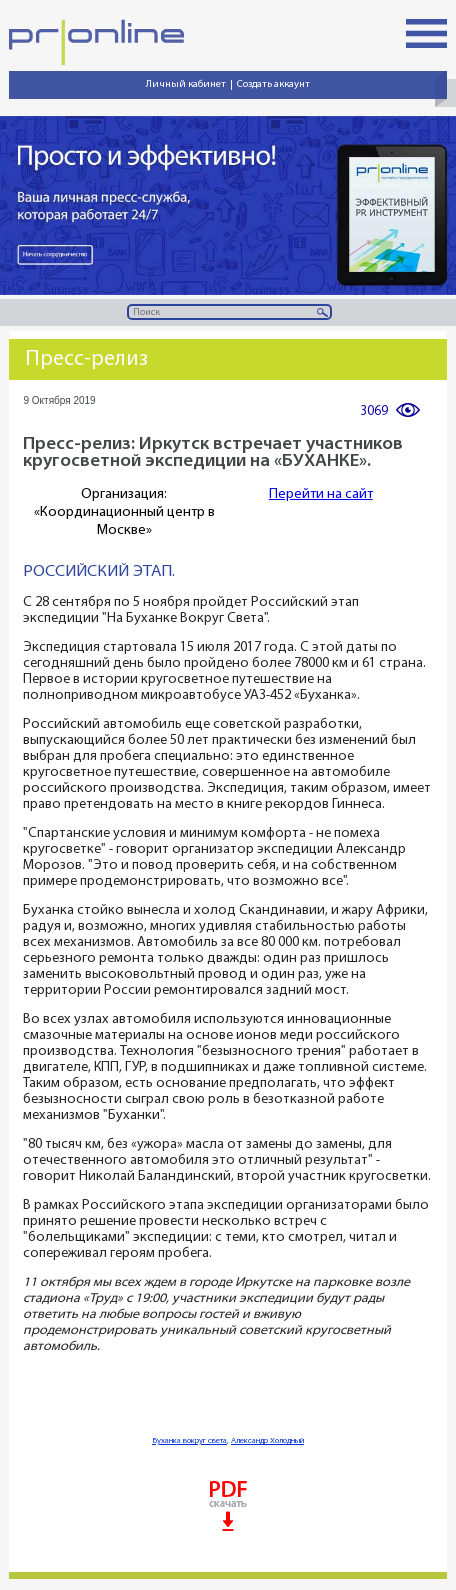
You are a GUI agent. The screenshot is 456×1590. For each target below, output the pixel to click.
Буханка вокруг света (189, 1441)
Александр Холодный (267, 1441)
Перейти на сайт (321, 494)
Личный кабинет (186, 84)
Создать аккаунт (273, 84)
